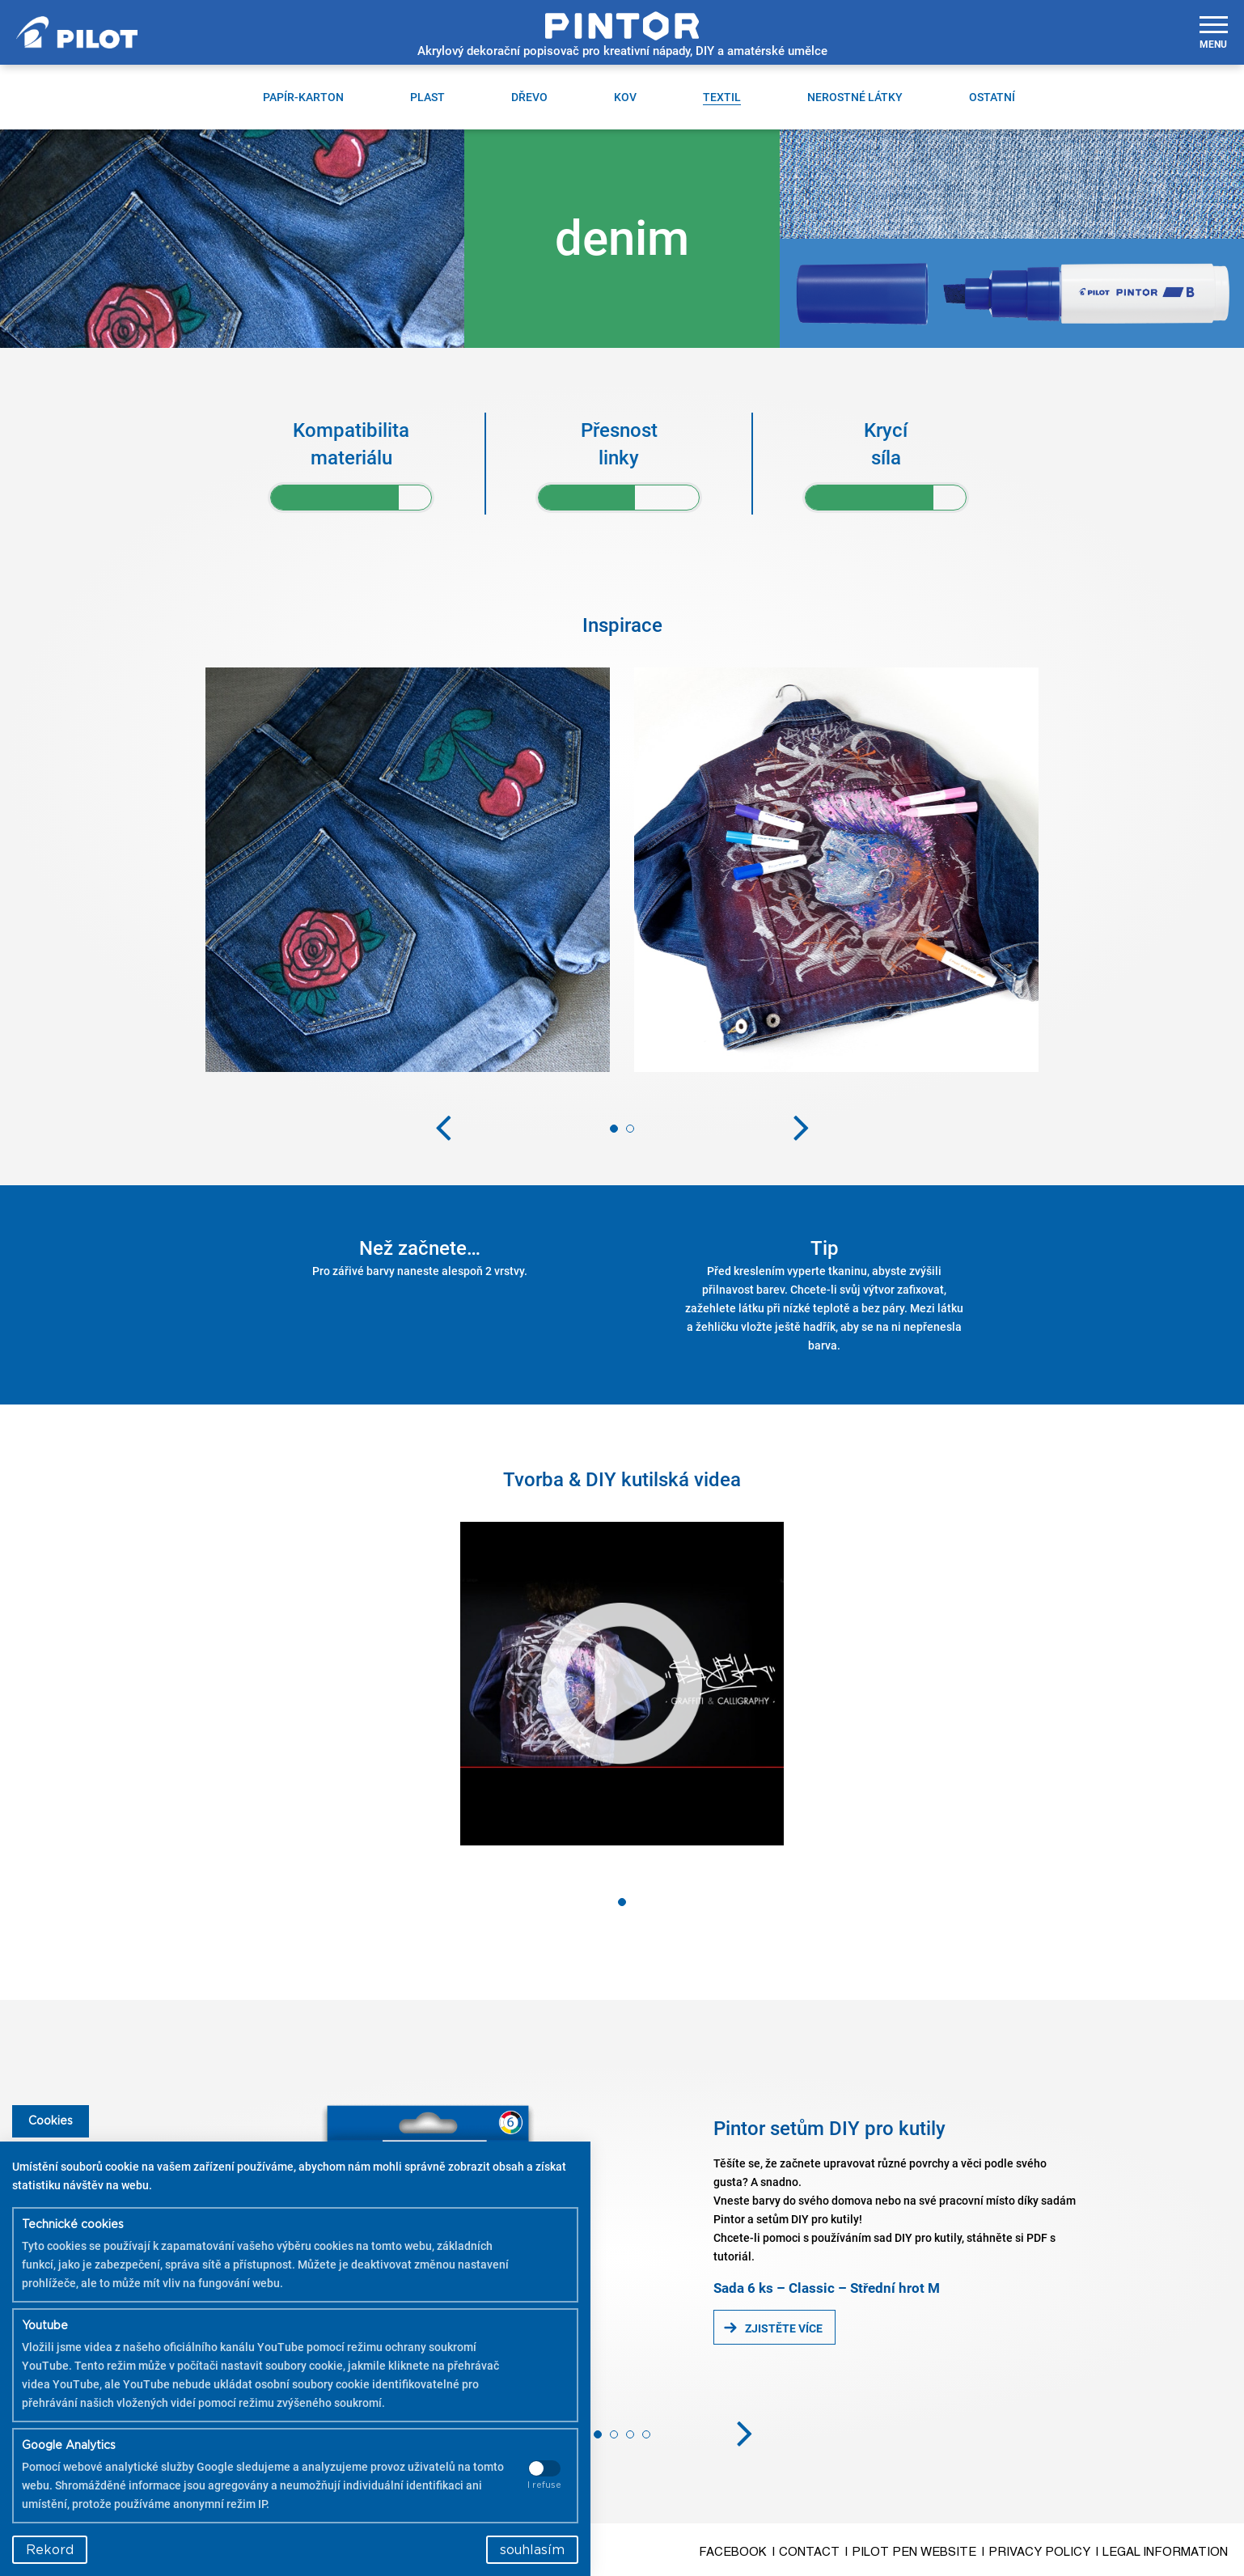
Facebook (733, 2552)
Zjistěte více (784, 2328)
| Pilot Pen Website (910, 2552)
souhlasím (532, 2550)
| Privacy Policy (1036, 2552)
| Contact (806, 2552)
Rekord (50, 2550)
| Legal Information (1162, 2552)
